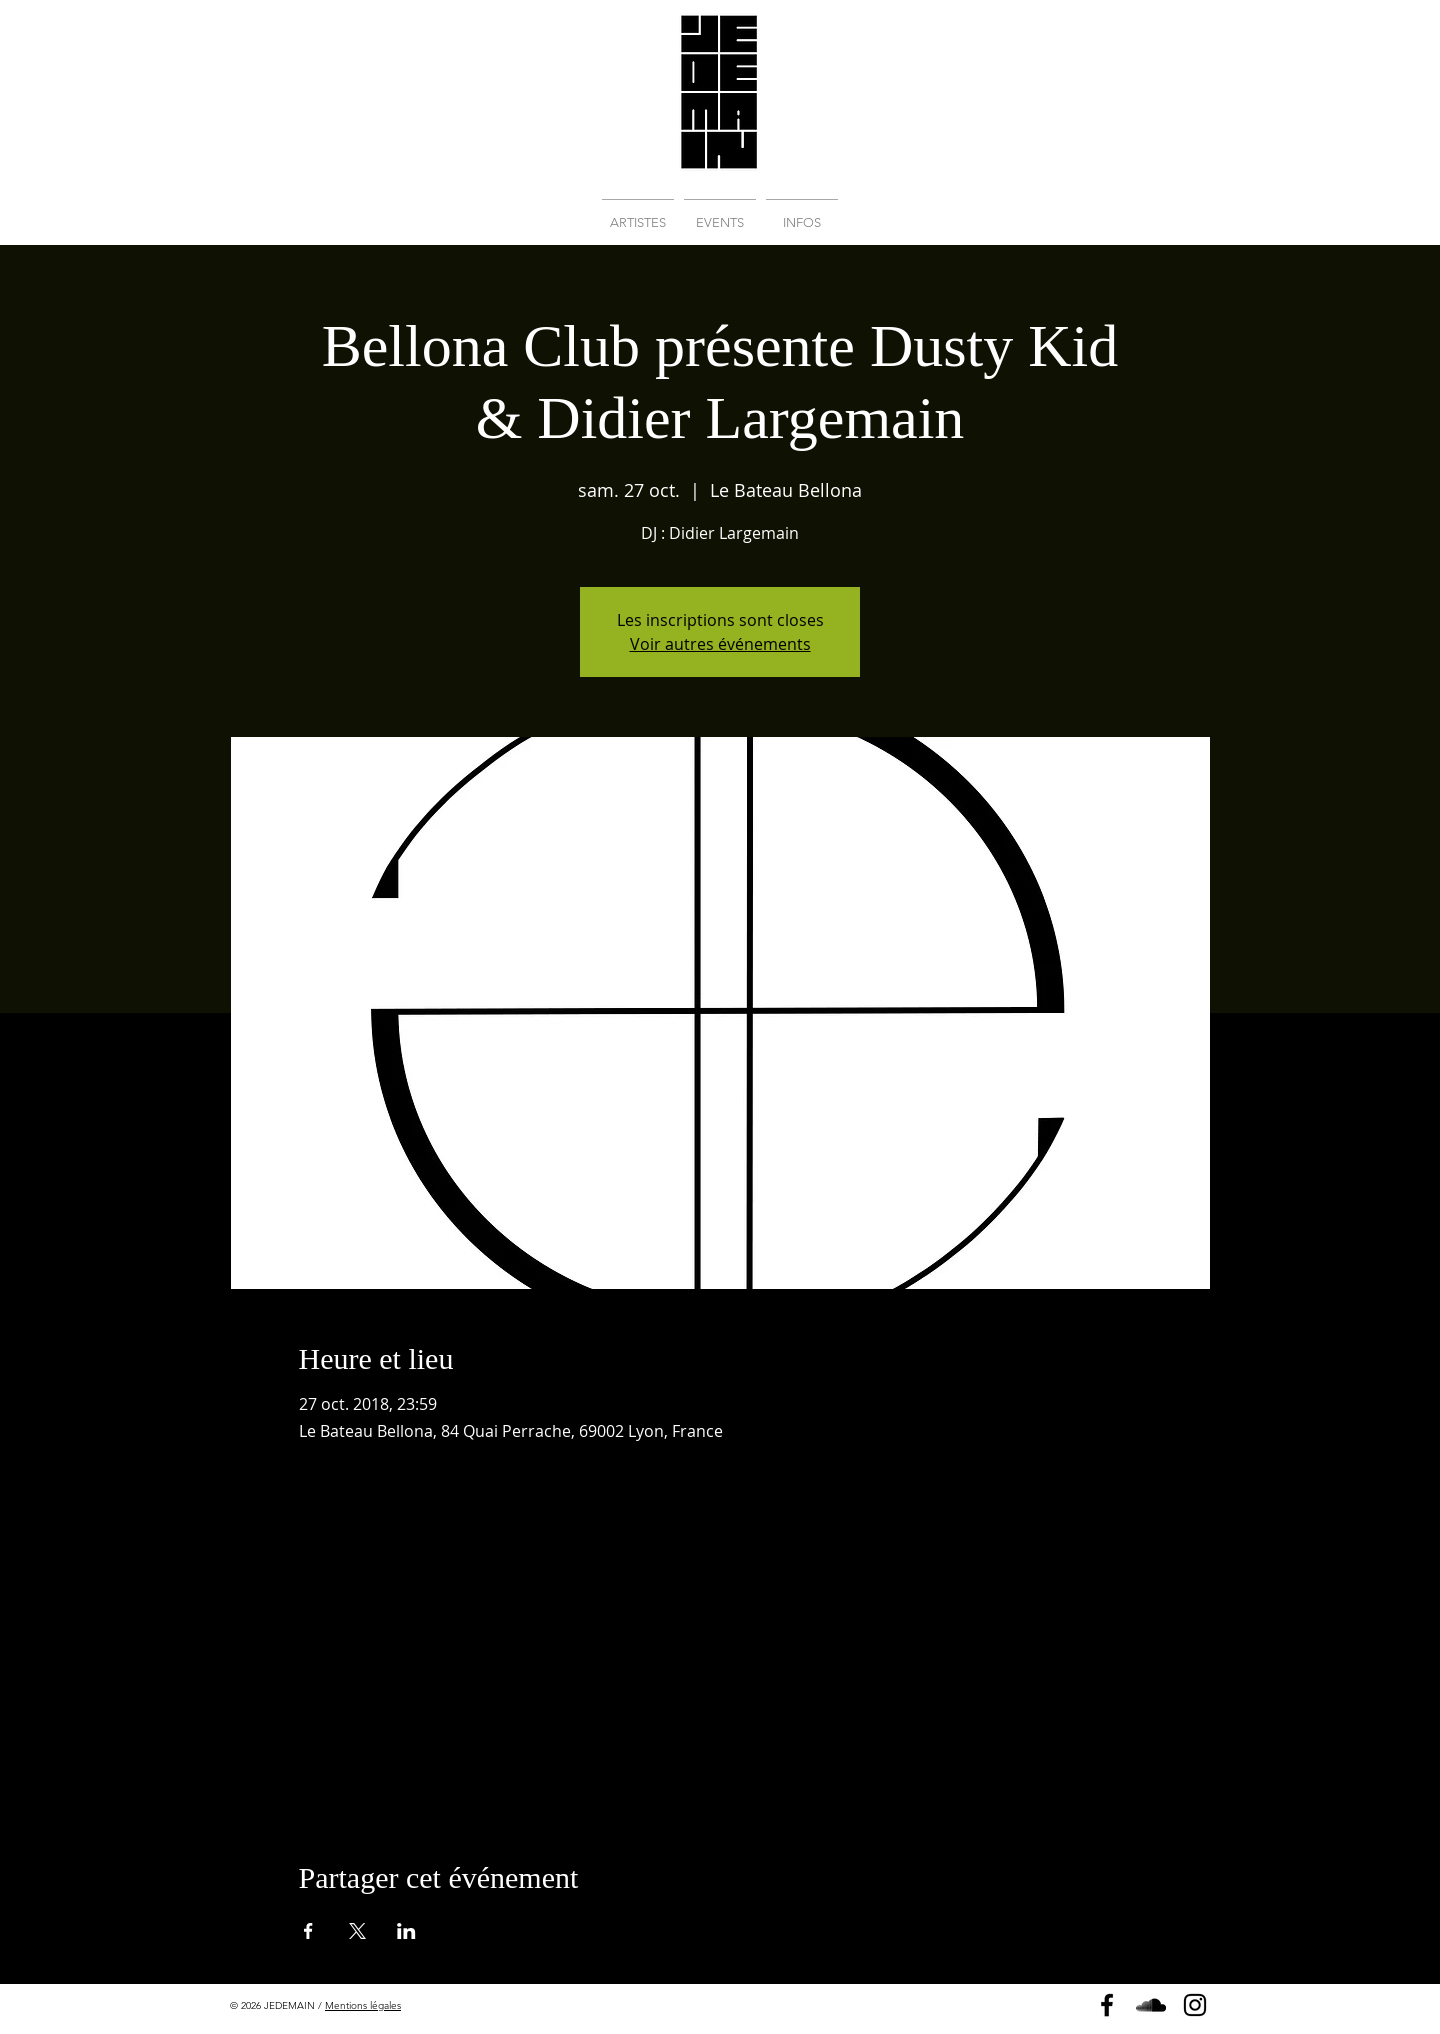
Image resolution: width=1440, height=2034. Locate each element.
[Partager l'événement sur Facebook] (308, 1931)
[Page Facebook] (1107, 2005)
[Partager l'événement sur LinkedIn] (406, 1931)
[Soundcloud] (1151, 2005)
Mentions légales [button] (363, 2005)
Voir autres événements (720, 644)
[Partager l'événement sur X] (357, 1931)
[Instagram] (1195, 2005)
